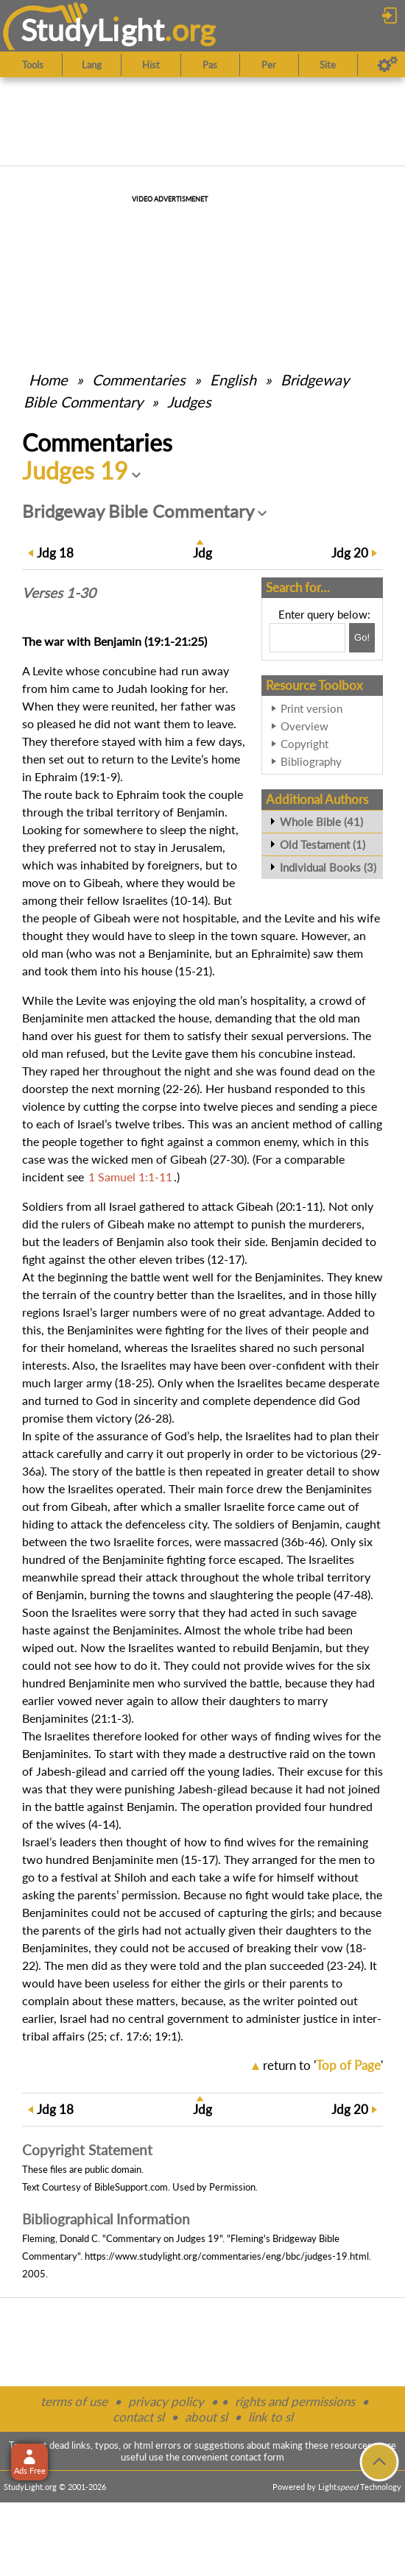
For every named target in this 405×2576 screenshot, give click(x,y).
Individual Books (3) (328, 867)
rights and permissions (295, 2401)
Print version (311, 708)
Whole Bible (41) (321, 821)
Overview (304, 726)
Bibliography (311, 761)
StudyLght (92, 30)
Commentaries (139, 379)
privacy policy (166, 2401)
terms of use (74, 2401)
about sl (206, 2416)
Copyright (304, 743)
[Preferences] (388, 65)
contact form (257, 2457)
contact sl (138, 2416)
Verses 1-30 (59, 593)
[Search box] (307, 637)
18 (55, 553)
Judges (189, 401)
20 (349, 553)
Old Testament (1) (322, 844)
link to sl (270, 2416)
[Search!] (362, 637)
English (233, 379)
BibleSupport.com (131, 2187)
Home (48, 379)
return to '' (323, 2065)
